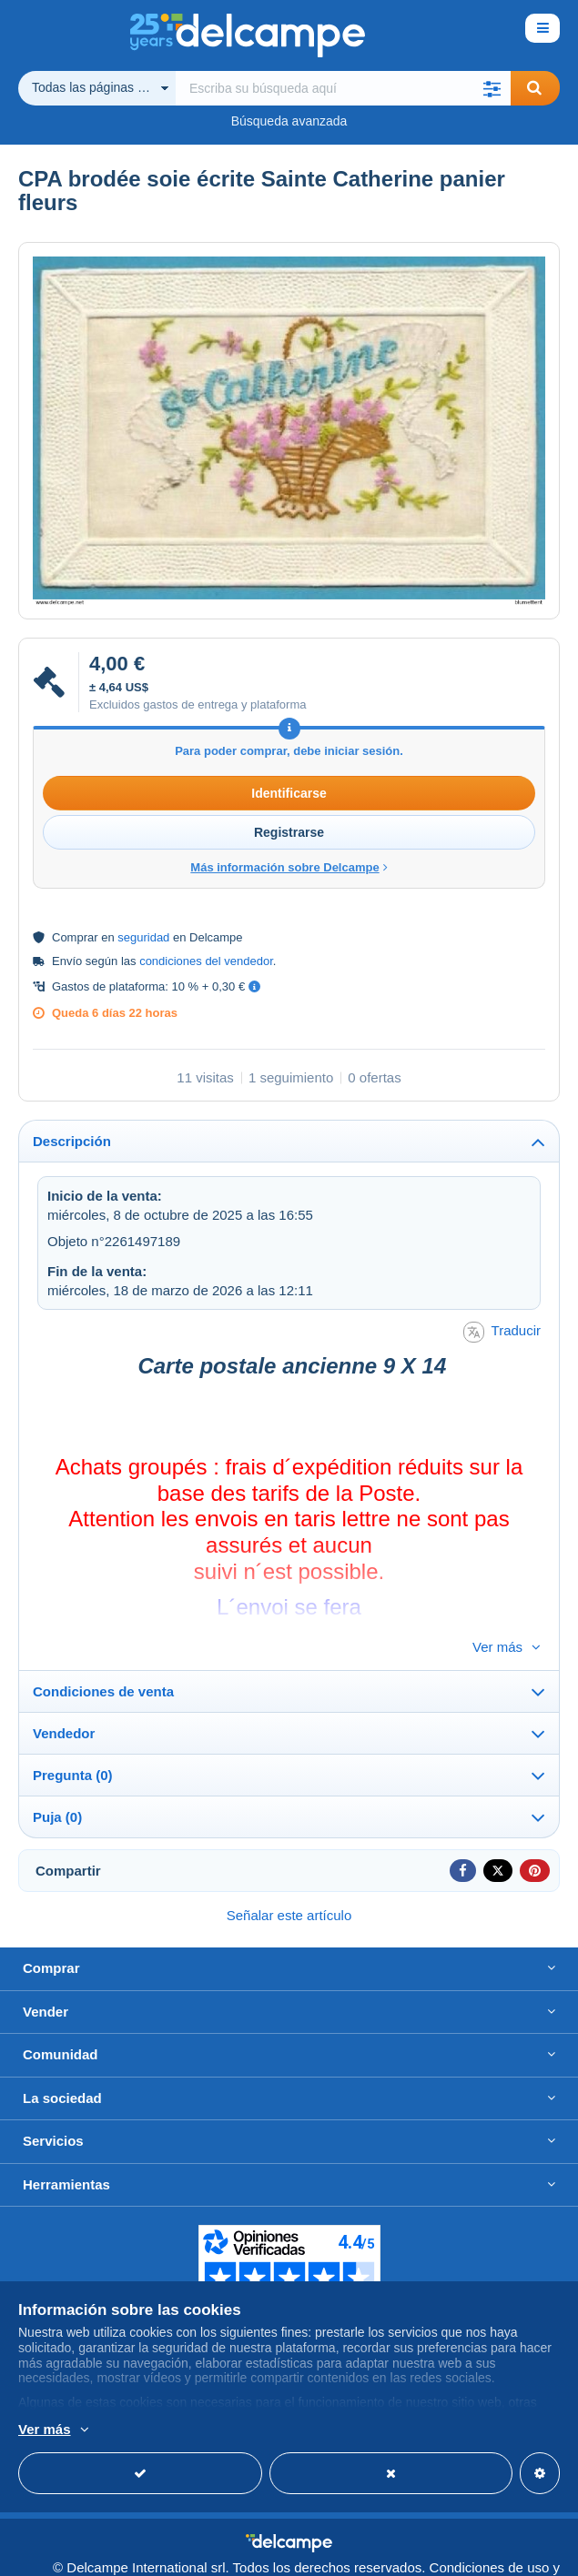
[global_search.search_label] (343, 88)
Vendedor (64, 1703)
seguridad (143, 937)
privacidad (524, 2553)
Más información (329, 2430)
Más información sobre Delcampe (288, 867)
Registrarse (289, 832)
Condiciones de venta (103, 1661)
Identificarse (288, 793)
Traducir (502, 1332)
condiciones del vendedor (206, 961)
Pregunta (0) (73, 1745)
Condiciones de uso (490, 2537)
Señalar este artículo (289, 1885)
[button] (492, 88)
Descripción (72, 1141)
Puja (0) (57, 1787)
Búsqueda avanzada (289, 121)
